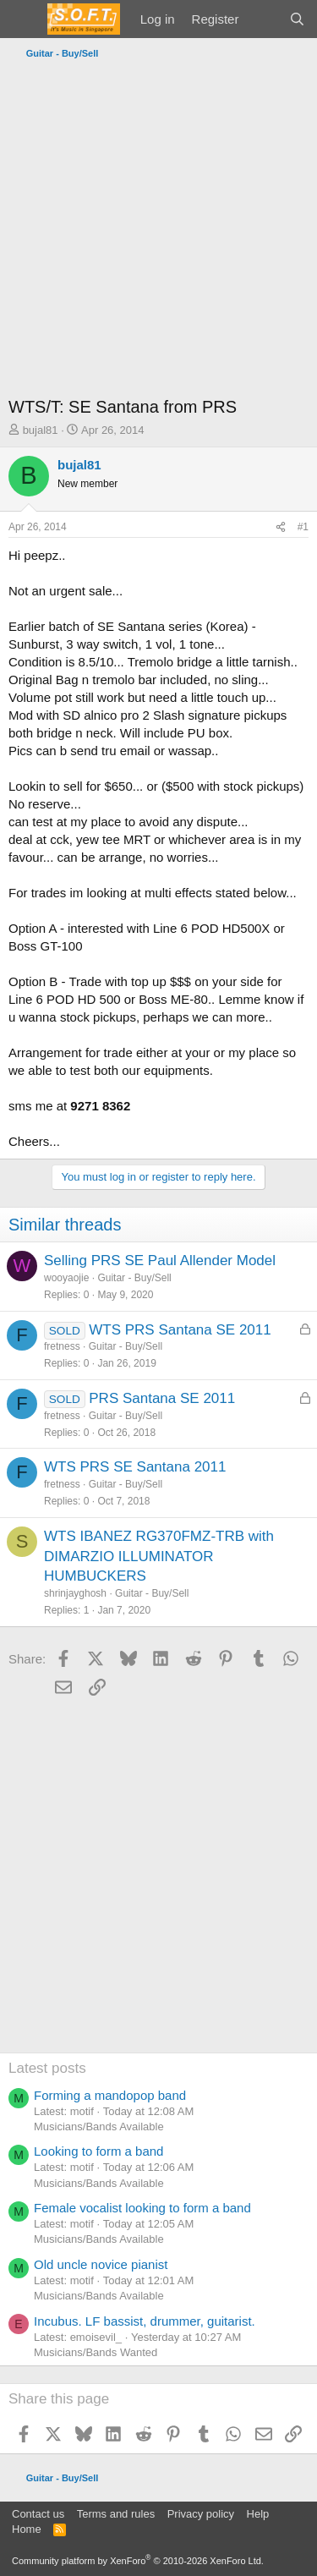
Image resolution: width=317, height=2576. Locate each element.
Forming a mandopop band (110, 2095)
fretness (62, 1346)
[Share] (281, 527)
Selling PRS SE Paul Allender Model (160, 1260)
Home (26, 2529)
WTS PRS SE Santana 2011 (135, 1467)
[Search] (297, 19)
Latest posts (47, 2068)
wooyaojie (66, 1278)
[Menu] (23, 19)
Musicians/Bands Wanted (95, 2352)
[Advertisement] (158, 232)
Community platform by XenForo (138, 2561)
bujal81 (40, 430)
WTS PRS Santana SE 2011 (180, 1330)
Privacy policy (200, 2513)
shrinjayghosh (75, 1593)
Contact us (38, 2513)
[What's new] (263, 19)
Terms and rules (116, 2513)
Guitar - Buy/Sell (134, 1278)
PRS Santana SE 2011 (162, 1398)
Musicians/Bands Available (99, 2126)
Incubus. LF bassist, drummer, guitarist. (144, 2321)
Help (258, 2513)
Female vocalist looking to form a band (142, 2208)
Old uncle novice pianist (100, 2264)
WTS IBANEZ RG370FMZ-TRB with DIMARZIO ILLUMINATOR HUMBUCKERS (159, 1556)
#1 (303, 527)
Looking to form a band (98, 2151)
